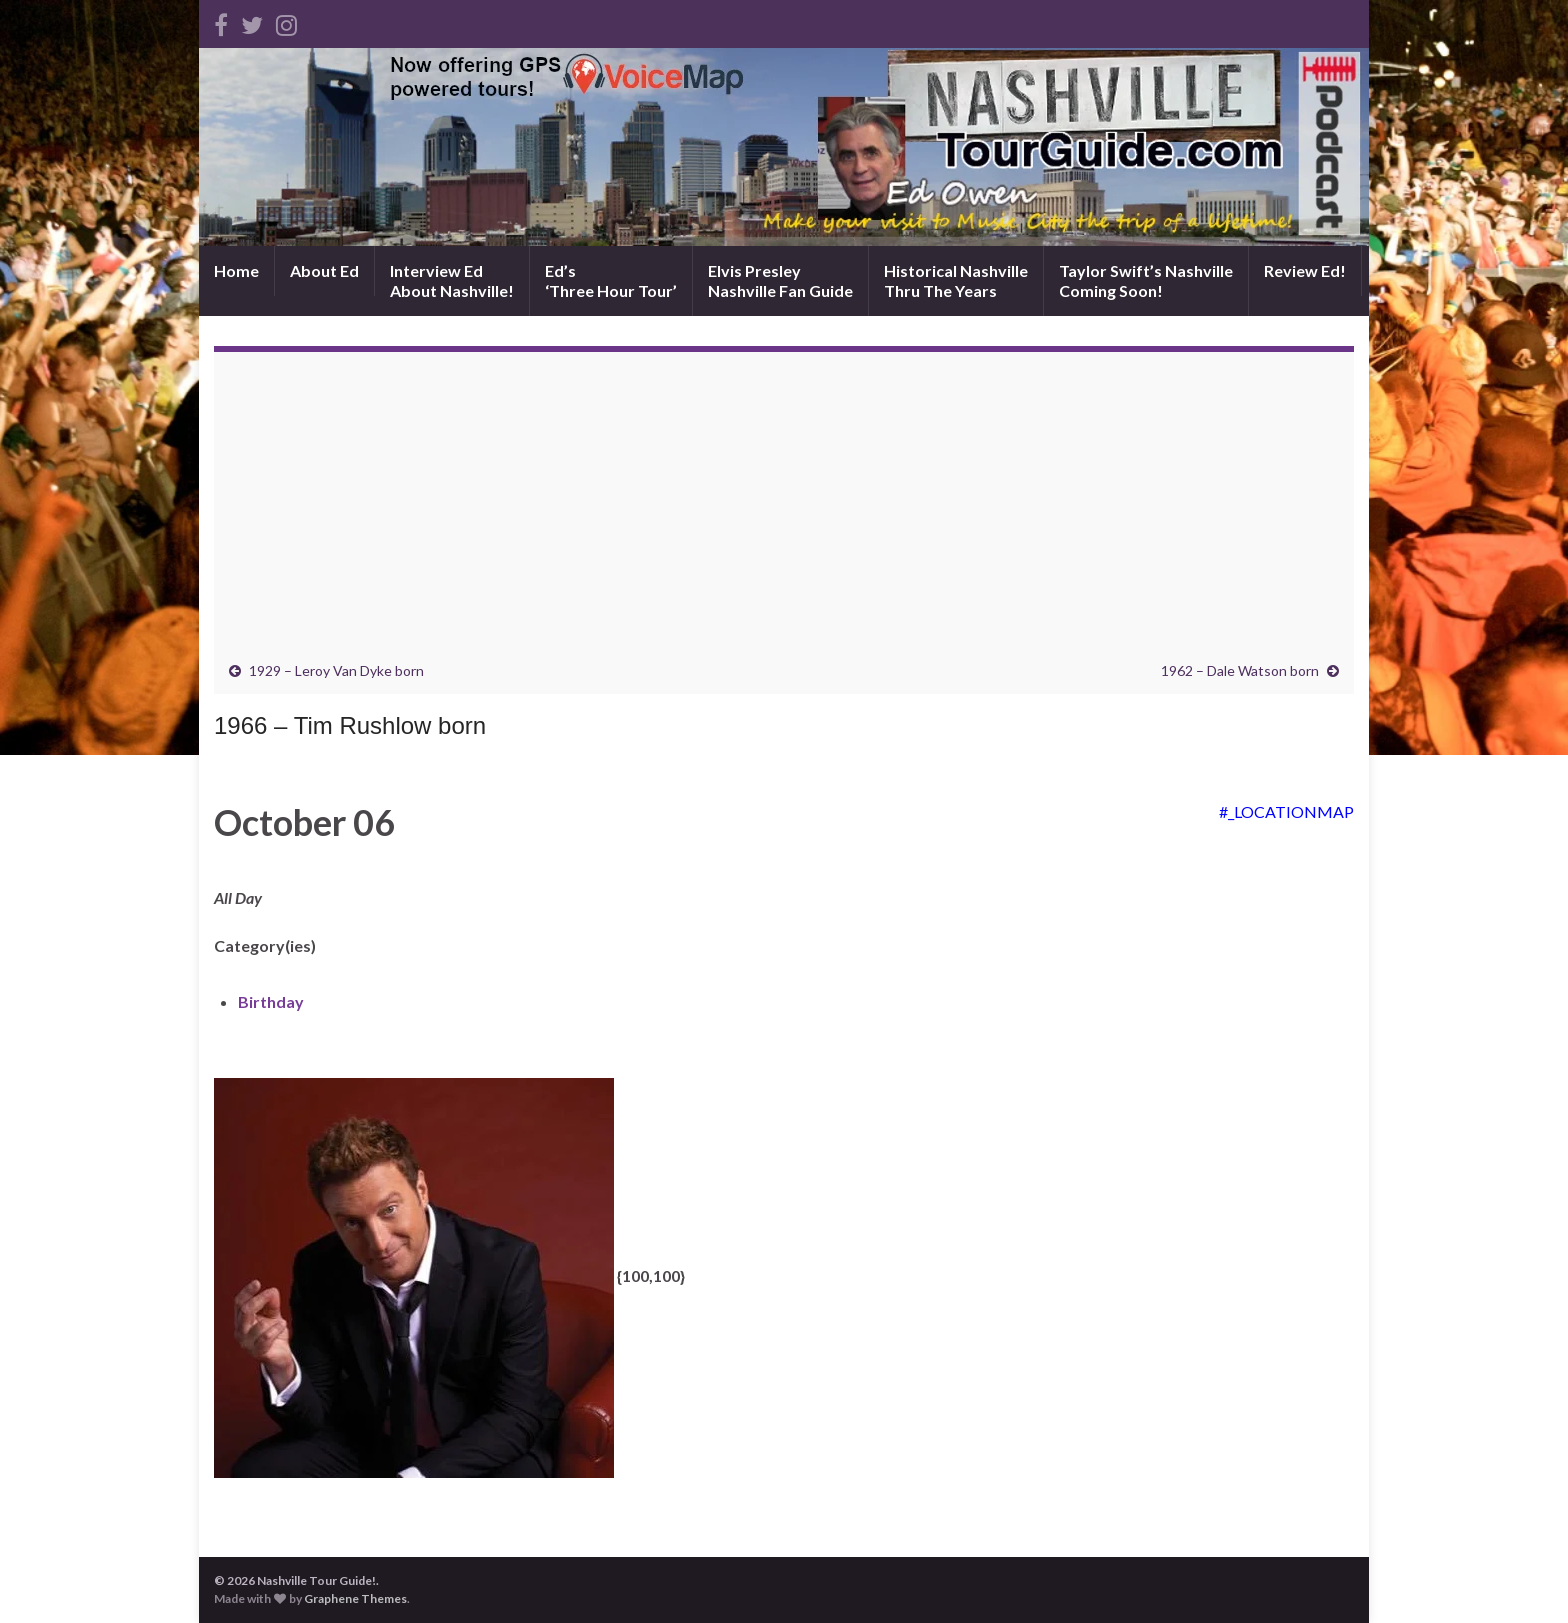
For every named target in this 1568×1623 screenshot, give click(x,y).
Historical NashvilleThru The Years (956, 280)
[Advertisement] (784, 512)
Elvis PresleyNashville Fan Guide (780, 280)
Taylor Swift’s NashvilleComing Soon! (1146, 280)
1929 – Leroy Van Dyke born (336, 670)
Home (236, 270)
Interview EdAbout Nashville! (452, 280)
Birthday (271, 1001)
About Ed (324, 270)
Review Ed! (1305, 270)
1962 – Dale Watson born (1240, 670)
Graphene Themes (355, 1598)
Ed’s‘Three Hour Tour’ (611, 280)
